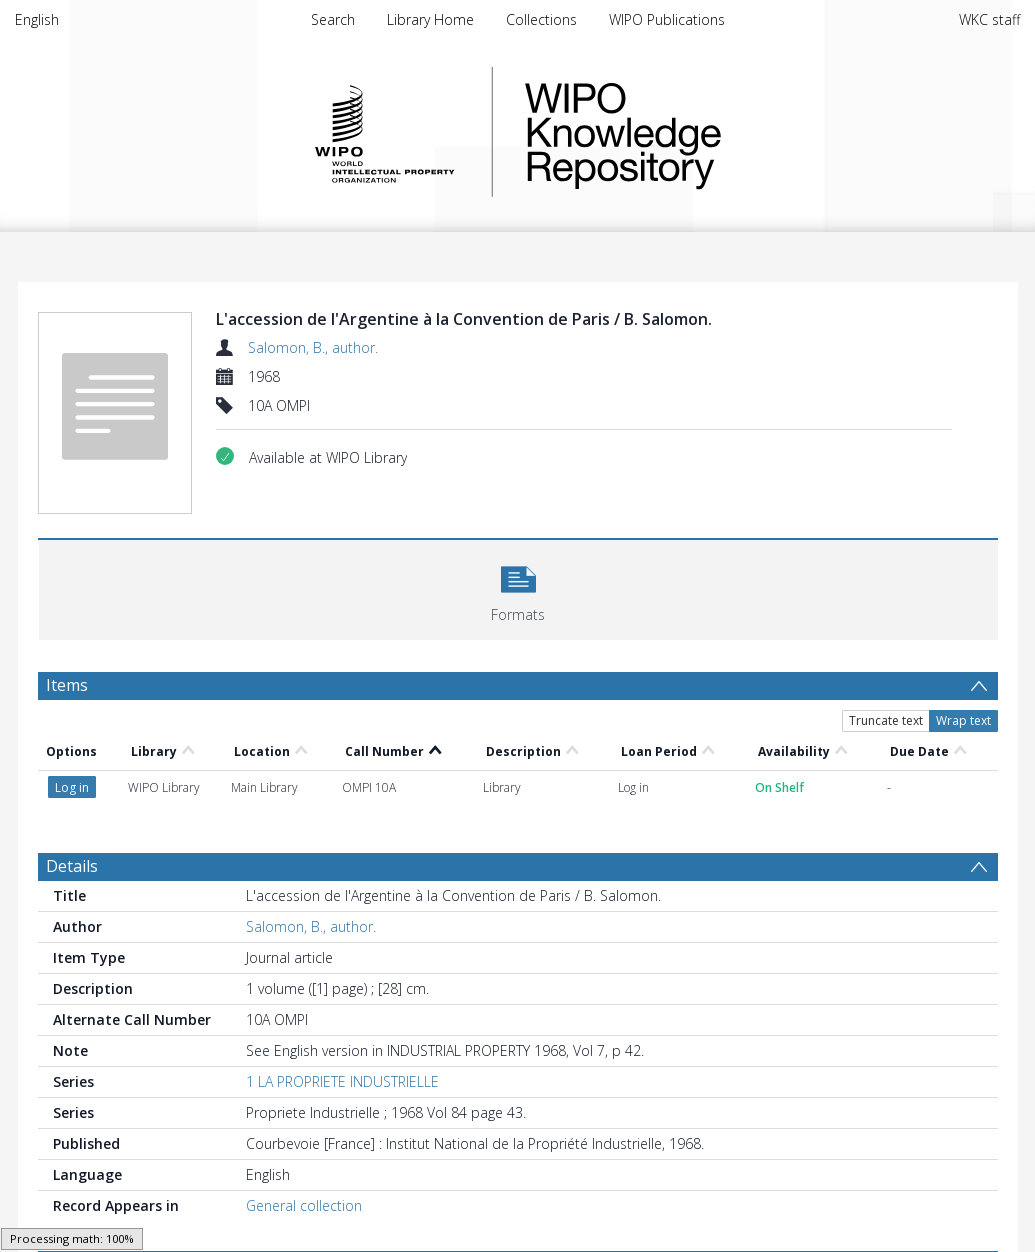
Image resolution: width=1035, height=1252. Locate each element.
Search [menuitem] (333, 19)
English (37, 19)
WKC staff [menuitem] (989, 19)
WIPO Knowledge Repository (705, 132)
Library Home (430, 19)
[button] (518, 587)
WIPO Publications (667, 19)
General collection (304, 1205)
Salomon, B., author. (313, 347)
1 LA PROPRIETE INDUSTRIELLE (342, 1081)
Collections (541, 19)
